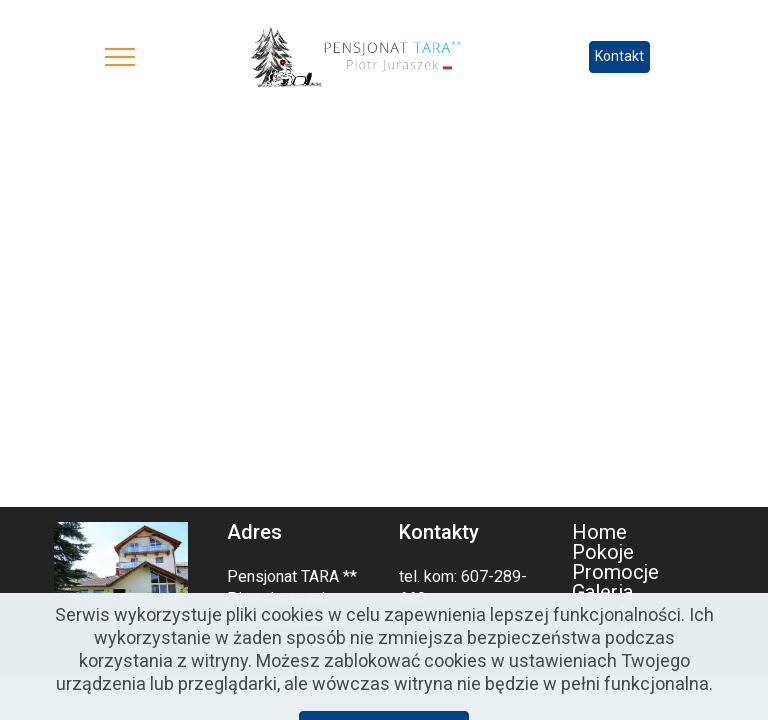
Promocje (615, 572)
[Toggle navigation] (120, 57)
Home (599, 532)
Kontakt (619, 56)
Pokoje (603, 552)
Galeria (602, 592)
